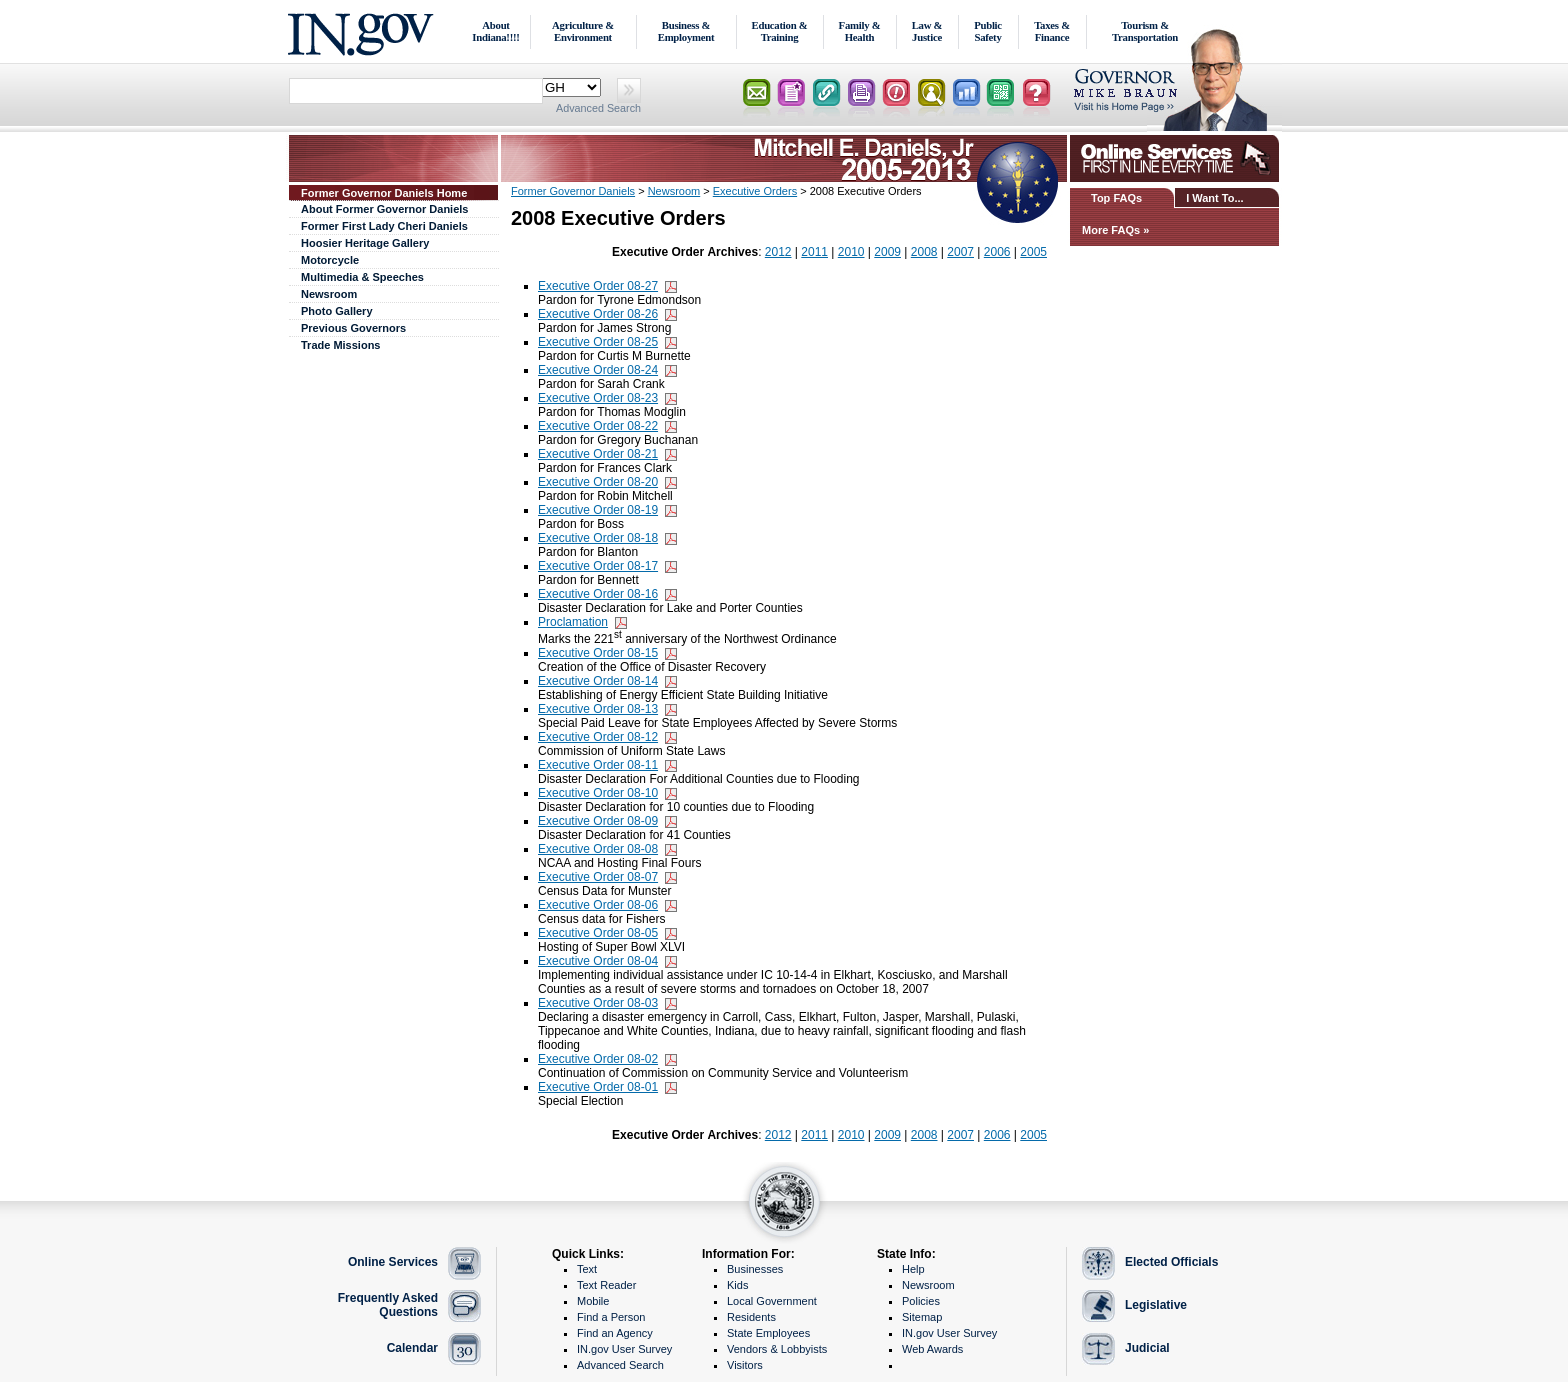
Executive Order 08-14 (598, 681)
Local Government (772, 1301)
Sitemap (922, 1317)
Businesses (755, 1269)
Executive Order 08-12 (598, 737)
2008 (924, 252)
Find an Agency (615, 1333)
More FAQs (1111, 230)
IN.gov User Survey (624, 1349)
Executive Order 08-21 (598, 454)
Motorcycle (330, 260)
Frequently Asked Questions (388, 1305)
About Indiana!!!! (495, 31)
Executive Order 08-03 (598, 1003)
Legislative (1156, 1305)
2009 (887, 252)
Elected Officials (1171, 1262)
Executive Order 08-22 (598, 426)
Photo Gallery (337, 311)
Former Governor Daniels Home (384, 193)
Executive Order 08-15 (598, 653)
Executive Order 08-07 (598, 877)
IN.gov (363, 31)
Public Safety (988, 31)
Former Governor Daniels (573, 191)
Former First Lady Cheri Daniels (384, 226)
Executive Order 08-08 (598, 849)
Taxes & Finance (1052, 31)
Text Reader (606, 1285)
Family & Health (860, 31)
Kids (737, 1285)
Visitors (745, 1365)
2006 (997, 252)
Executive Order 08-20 (598, 482)
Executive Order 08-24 (598, 370)
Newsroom (329, 294)
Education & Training (780, 31)
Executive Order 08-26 (598, 314)
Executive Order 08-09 (598, 821)
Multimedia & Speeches (362, 277)
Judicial (1147, 1348)
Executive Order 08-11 (598, 765)
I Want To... (1214, 198)
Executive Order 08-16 (598, 594)
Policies (921, 1301)
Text (587, 1269)
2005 (1033, 252)
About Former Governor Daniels (384, 209)
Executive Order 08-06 (598, 905)
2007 (960, 252)
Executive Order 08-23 (598, 398)
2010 (851, 252)
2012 (778, 252)
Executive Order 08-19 (598, 510)
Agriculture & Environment (583, 31)
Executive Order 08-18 (598, 538)
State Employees (768, 1333)
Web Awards (932, 1349)
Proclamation (573, 622)
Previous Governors (353, 328)
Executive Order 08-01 (598, 1087)
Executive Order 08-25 (598, 342)
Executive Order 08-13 (598, 709)
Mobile (593, 1301)
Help (913, 1269)
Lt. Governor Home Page (1177, 94)
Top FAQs (1116, 198)
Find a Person (611, 1317)
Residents (751, 1317)
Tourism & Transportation (1145, 31)
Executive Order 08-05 (598, 933)
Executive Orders (755, 191)
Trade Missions (340, 345)
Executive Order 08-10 (598, 793)
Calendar (412, 1348)
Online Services (393, 1262)
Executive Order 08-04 (598, 961)
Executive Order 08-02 (598, 1059)
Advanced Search (598, 108)
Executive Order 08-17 (598, 566)
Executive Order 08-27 (598, 286)
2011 (814, 252)
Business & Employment (686, 31)
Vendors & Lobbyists (777, 1349)
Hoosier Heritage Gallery (365, 243)
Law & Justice (927, 31)
